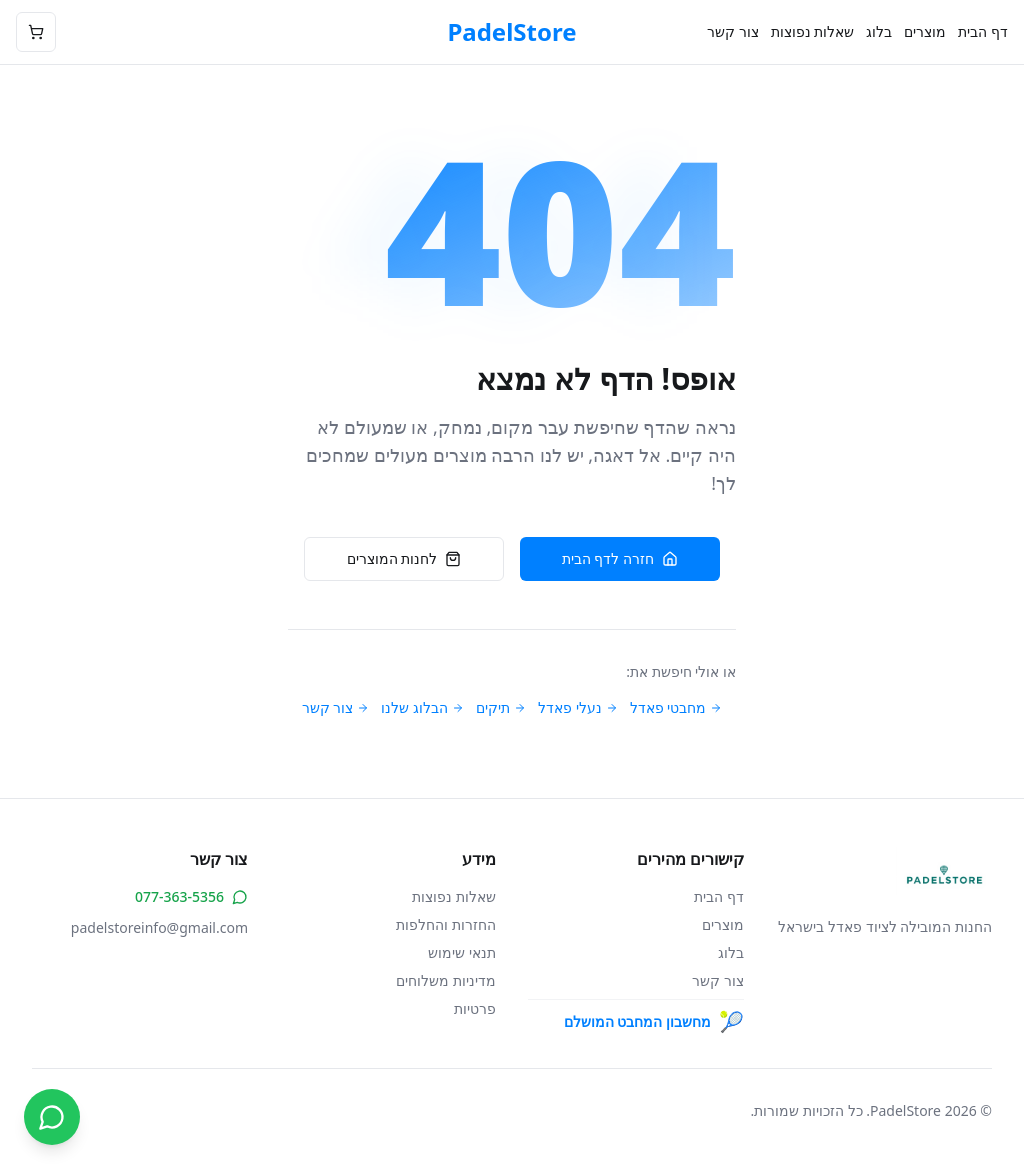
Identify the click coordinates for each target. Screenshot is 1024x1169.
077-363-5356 (191, 896)
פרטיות (475, 1008)
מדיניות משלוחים (446, 980)
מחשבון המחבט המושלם (654, 1022)
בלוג (879, 31)
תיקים (501, 707)
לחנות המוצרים (404, 558)
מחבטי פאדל (676, 707)
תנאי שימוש (462, 952)
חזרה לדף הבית (620, 558)
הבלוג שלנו (422, 707)
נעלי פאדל (578, 707)
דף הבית (983, 31)
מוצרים (925, 31)
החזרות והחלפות (446, 924)
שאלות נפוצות (813, 31)
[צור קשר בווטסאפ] (52, 1117)
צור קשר (733, 31)
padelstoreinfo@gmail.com (159, 927)
